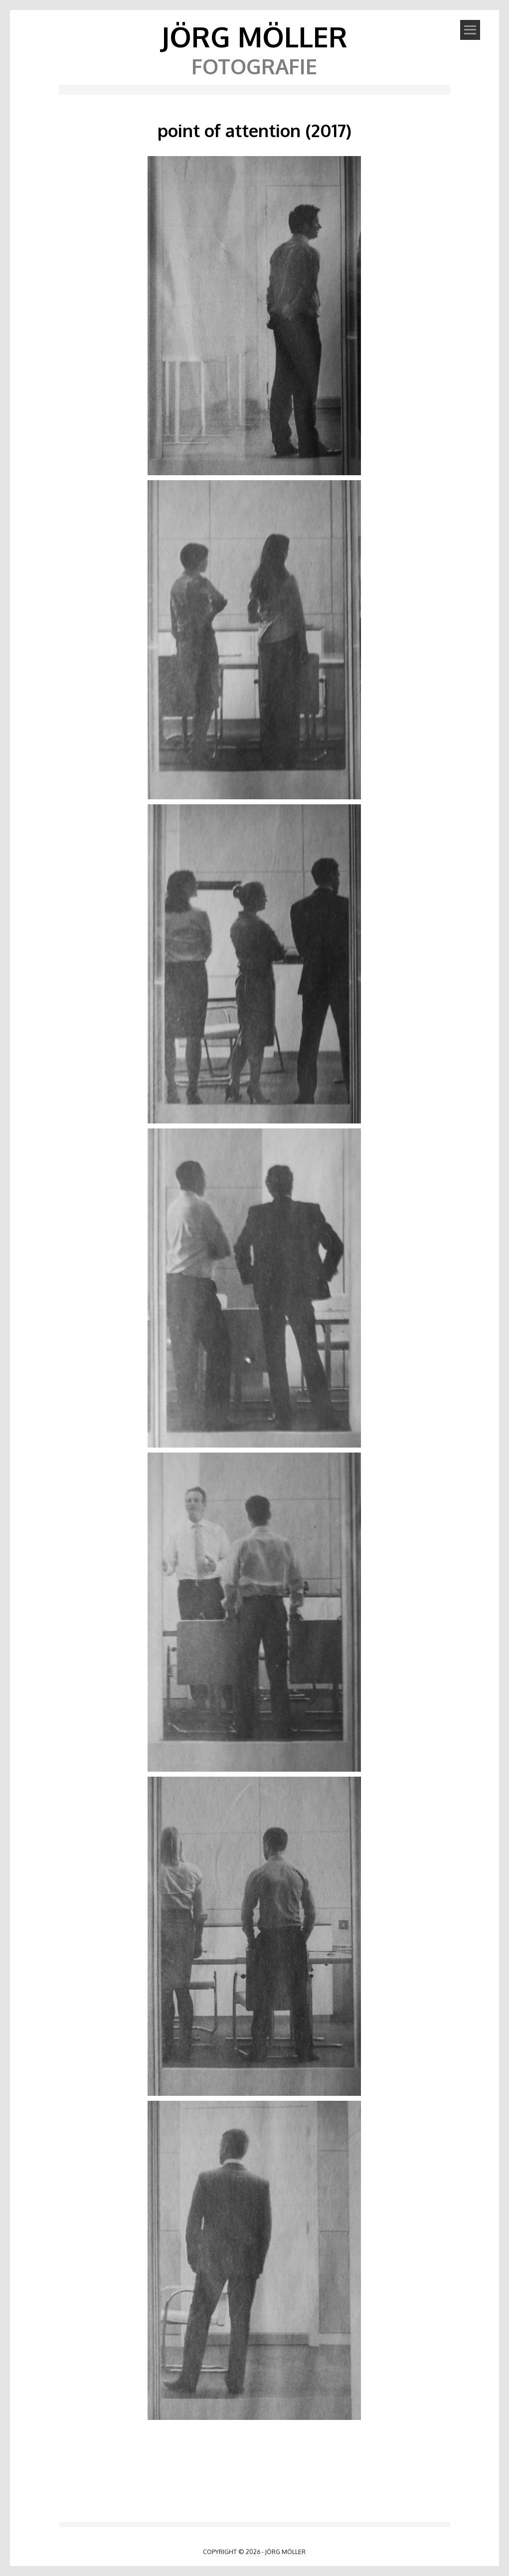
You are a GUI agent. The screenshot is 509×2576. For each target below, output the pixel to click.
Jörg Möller (254, 36)
